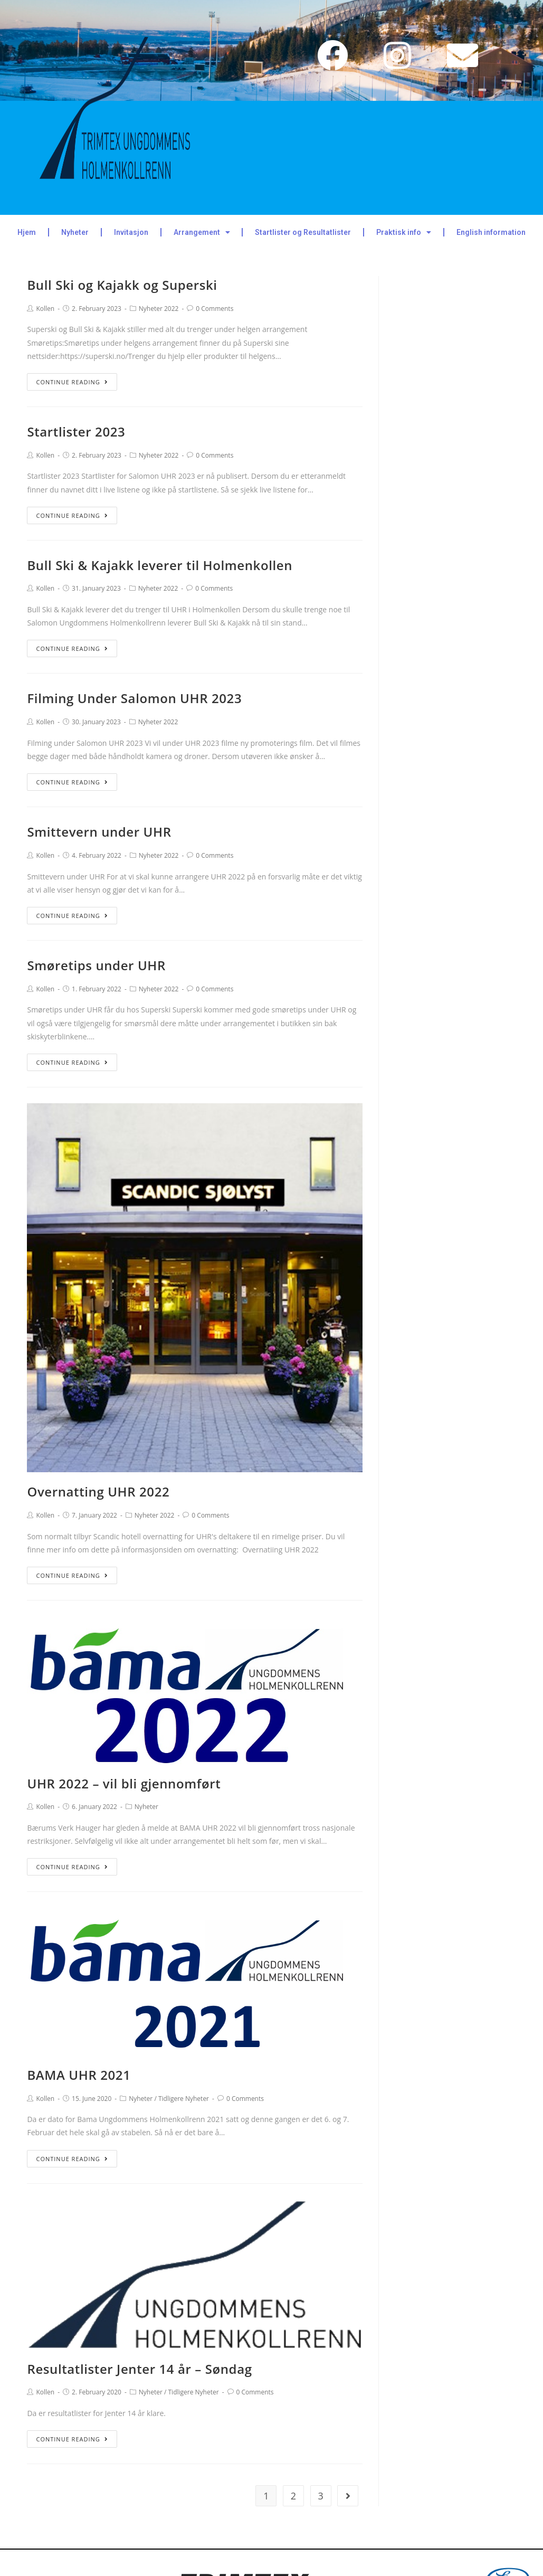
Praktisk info (403, 232)
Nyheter (75, 232)
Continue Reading (72, 382)
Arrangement (202, 232)
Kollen (45, 308)
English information (491, 232)
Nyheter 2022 (159, 308)
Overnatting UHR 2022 (98, 1491)
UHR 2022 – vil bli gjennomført (124, 1783)
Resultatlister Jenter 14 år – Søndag (139, 2369)
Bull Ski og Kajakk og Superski (122, 284)
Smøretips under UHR (96, 965)
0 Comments (214, 308)
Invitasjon (131, 232)
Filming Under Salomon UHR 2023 (134, 698)
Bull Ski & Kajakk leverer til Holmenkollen (159, 565)
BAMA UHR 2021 (78, 2074)
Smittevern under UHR (99, 831)
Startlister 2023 (76, 431)
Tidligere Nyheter (183, 2098)
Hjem (26, 232)
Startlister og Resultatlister (303, 232)
